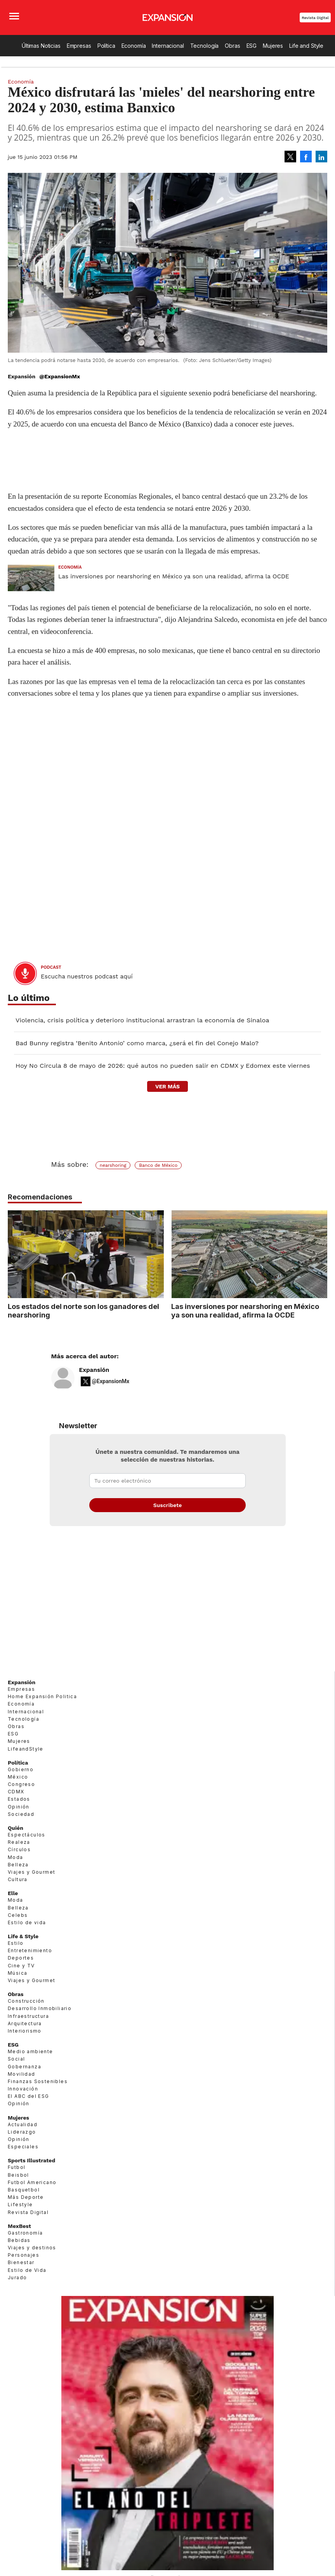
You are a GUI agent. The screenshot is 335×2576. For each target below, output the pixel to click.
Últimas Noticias (41, 45)
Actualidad (22, 2124)
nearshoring (113, 1165)
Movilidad (21, 2074)
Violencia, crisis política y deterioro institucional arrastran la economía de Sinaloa (142, 1020)
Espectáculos (26, 1835)
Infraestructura (28, 2016)
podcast (51, 967)
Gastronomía (25, 2233)
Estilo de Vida (27, 2270)
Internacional (168, 45)
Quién (15, 1828)
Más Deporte (25, 2197)
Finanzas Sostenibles (38, 2081)
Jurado (17, 2277)
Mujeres (273, 45)
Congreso (21, 1784)
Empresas (79, 45)
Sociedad (21, 1814)
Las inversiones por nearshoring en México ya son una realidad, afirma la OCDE (173, 576)
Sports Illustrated (31, 2160)
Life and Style (306, 45)
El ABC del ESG (28, 2096)
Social (16, 2059)
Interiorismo (25, 2031)
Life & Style (23, 1936)
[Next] (318, 1250)
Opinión (19, 1807)
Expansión (94, 1369)
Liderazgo (22, 2132)
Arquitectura (25, 2023)
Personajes (23, 2255)
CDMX (16, 1791)
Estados (19, 1799)
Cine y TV (21, 1966)
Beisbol (18, 2175)
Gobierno (20, 1769)
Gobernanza (24, 2067)
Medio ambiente (30, 2051)
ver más (167, 1086)
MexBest (19, 2226)
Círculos (19, 1849)
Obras (232, 45)
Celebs (18, 1915)
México (18, 1777)
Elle (13, 1893)
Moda (15, 1857)
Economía (134, 45)
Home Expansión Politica (42, 1696)
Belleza (18, 1865)
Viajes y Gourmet (31, 1872)
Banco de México (158, 1165)
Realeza (19, 1842)
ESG (251, 45)
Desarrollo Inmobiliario (39, 2008)
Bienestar (21, 2262)
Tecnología (204, 45)
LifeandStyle (25, 1749)
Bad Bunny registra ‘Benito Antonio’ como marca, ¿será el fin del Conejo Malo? (137, 1043)
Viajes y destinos (32, 2248)
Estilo (15, 1943)
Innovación (23, 2089)
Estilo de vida (27, 1922)
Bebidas (19, 2240)
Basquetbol (24, 2190)
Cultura (18, 1879)
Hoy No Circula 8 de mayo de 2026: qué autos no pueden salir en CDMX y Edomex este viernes (163, 1065)
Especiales (23, 2147)
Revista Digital (315, 18)
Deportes (21, 1958)
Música (17, 1973)
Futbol (16, 2167)
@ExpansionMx (59, 376)
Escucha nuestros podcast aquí (87, 976)
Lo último (29, 998)
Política (106, 45)
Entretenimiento (30, 1950)
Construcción (26, 2001)
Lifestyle (20, 2204)
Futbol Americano (32, 2182)
